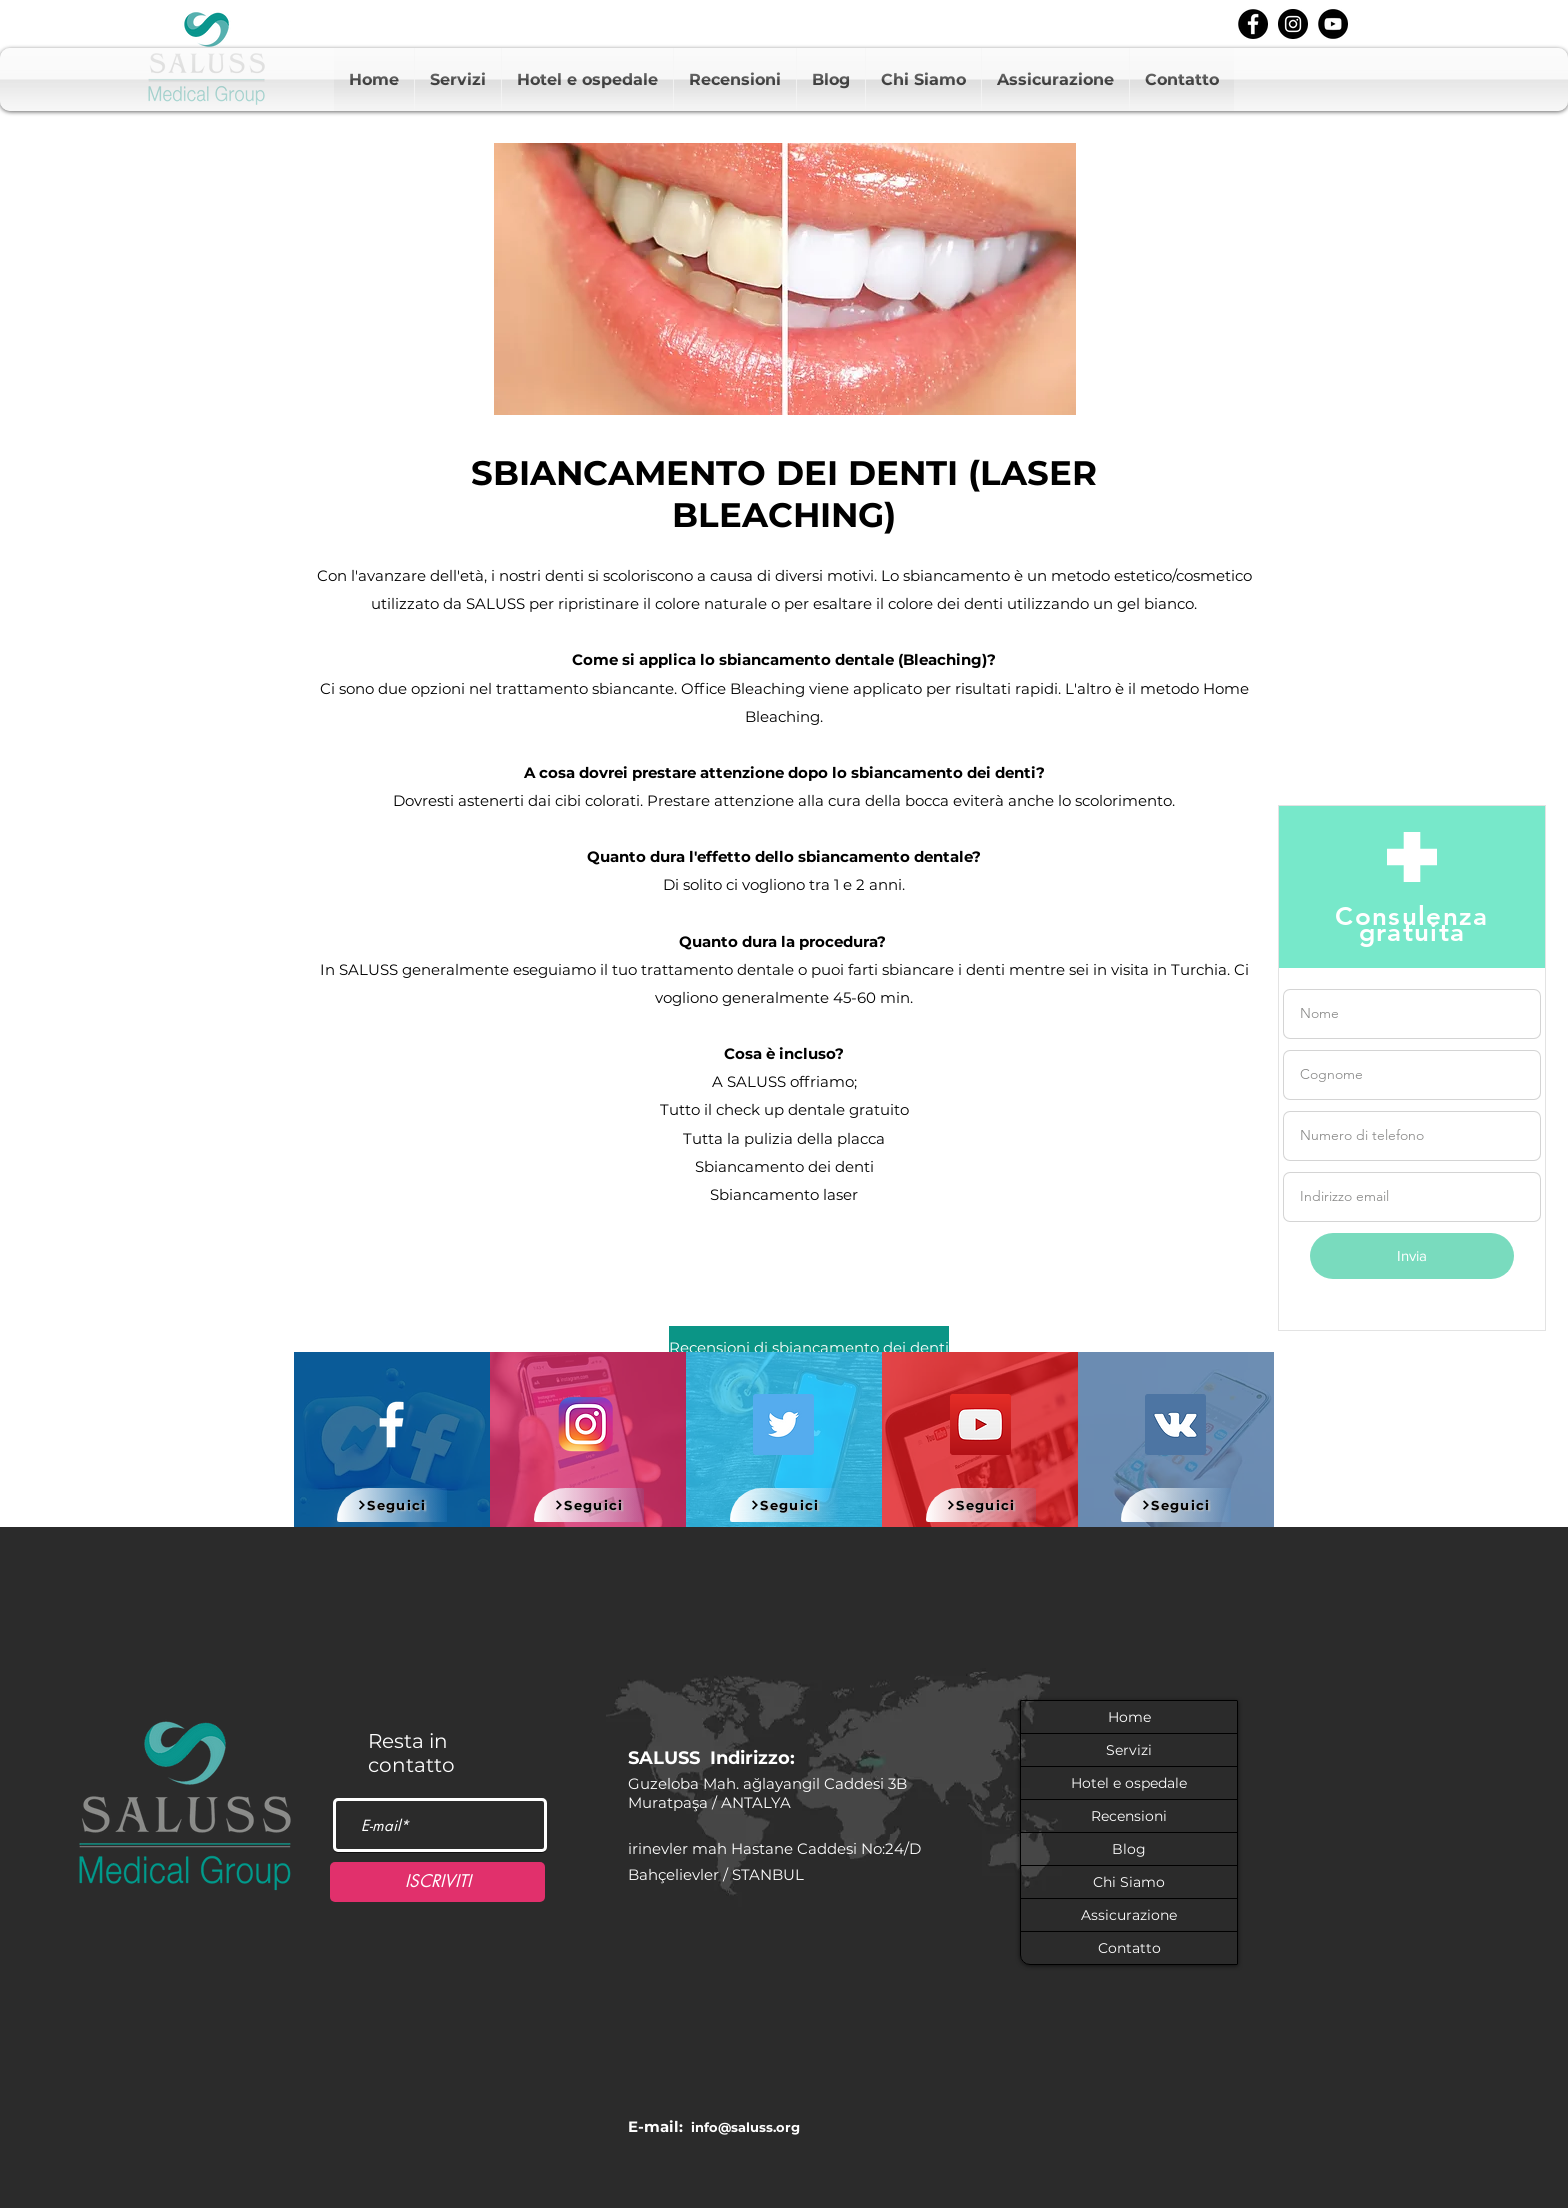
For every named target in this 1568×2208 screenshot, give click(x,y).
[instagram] (1293, 24)
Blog (1129, 1849)
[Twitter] (783, 1424)
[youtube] (1333, 24)
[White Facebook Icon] (391, 1424)
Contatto (1129, 1948)
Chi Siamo (1129, 1882)
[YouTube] (980, 1424)
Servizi (1129, 1750)
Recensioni (1129, 1816)
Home (1129, 1717)
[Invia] (1412, 1256)
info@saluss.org (745, 2127)
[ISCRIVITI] (437, 1882)
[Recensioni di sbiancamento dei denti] (809, 1348)
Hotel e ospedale (1129, 1783)
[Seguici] (392, 1505)
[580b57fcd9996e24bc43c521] (586, 1424)
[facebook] (1253, 24)
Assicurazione (1129, 1915)
